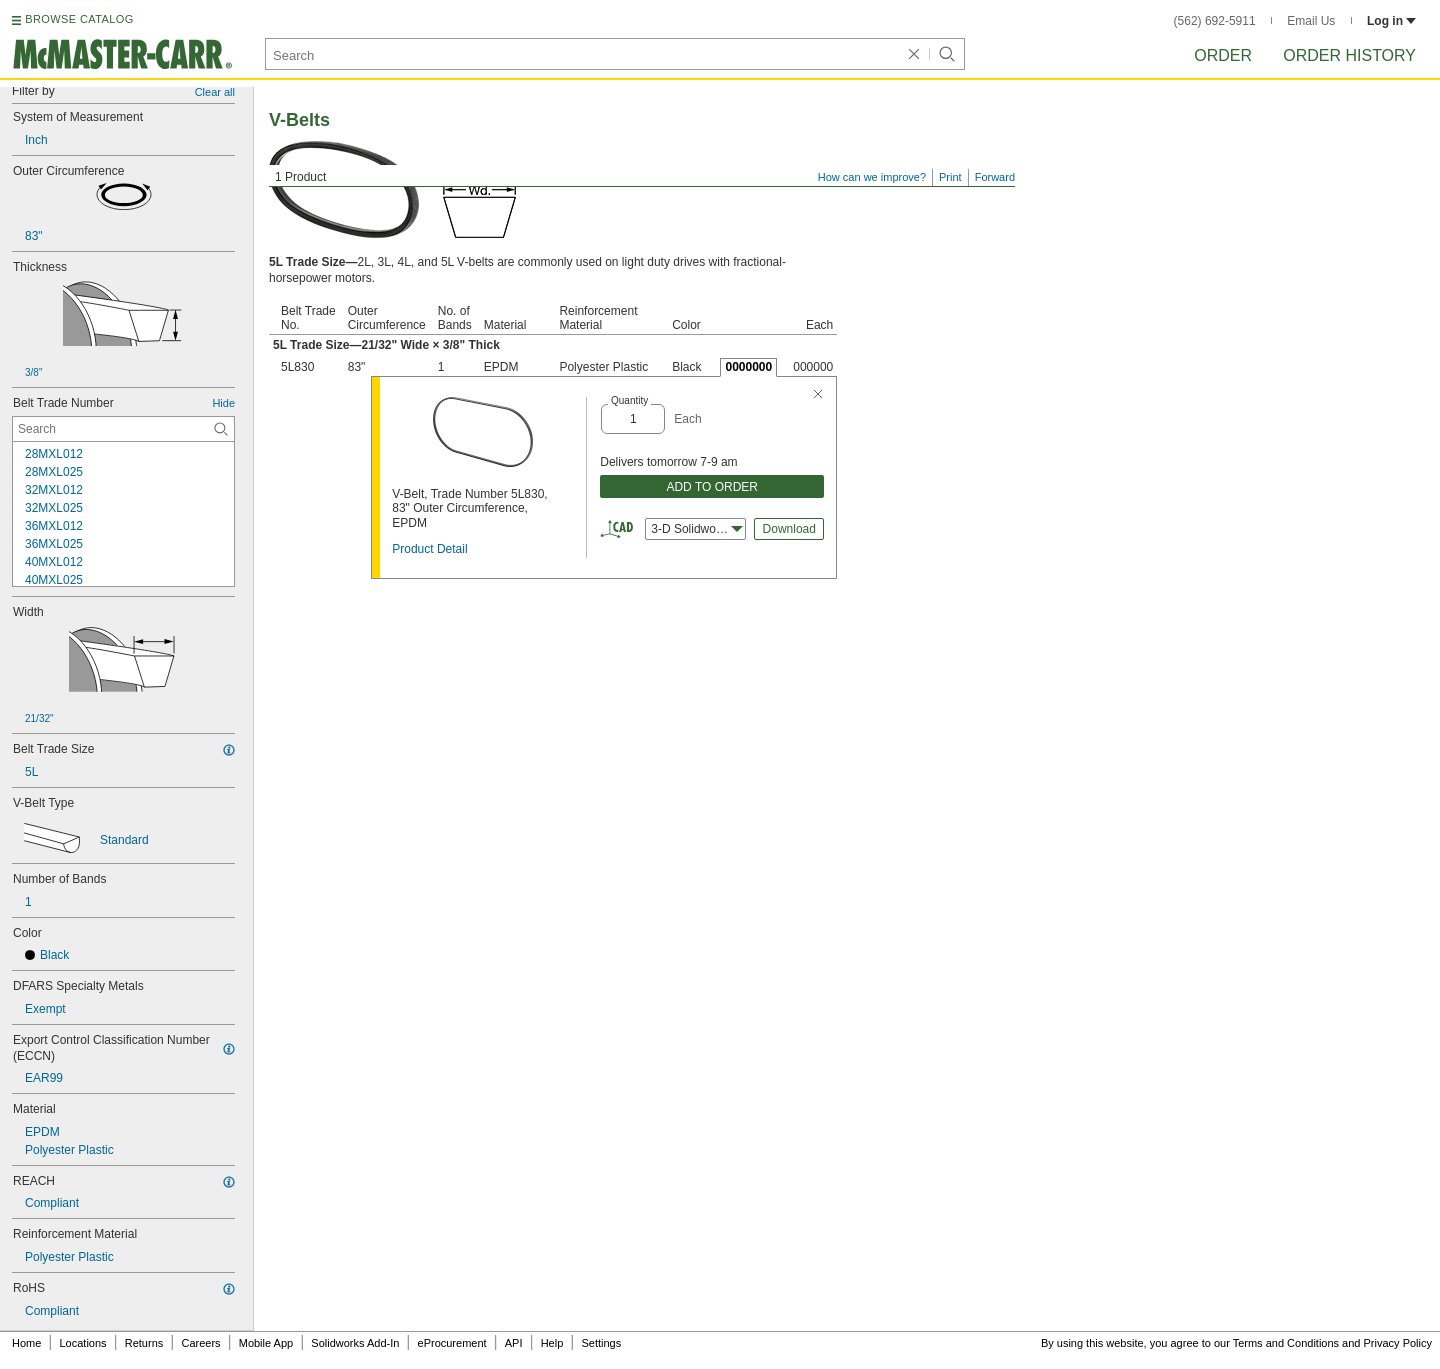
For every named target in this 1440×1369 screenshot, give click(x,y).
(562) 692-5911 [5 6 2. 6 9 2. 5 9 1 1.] (1215, 21)
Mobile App (266, 1343)
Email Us (1311, 21)
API (514, 1343)
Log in (1391, 21)
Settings (601, 1343)
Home (26, 1343)
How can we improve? (872, 177)
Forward (995, 177)
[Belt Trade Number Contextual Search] (123, 429)
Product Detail (429, 549)
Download (789, 529)
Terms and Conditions (1286, 1343)
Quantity (629, 400)
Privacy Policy (1398, 1343)
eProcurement (452, 1343)
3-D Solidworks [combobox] (697, 529)
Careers (200, 1343)
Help (552, 1343)
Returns (144, 1343)
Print (950, 177)
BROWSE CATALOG (79, 19)
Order (1223, 55)
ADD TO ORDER (712, 487)
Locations (83, 1343)
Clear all (215, 92)
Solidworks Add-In (355, 1343)
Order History (1349, 55)
